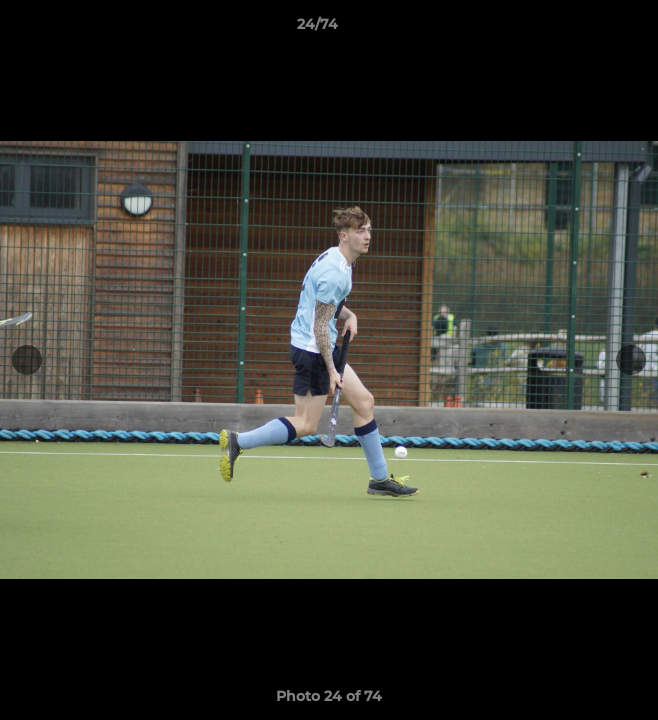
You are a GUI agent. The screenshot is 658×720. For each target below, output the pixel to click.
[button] (586, 29)
